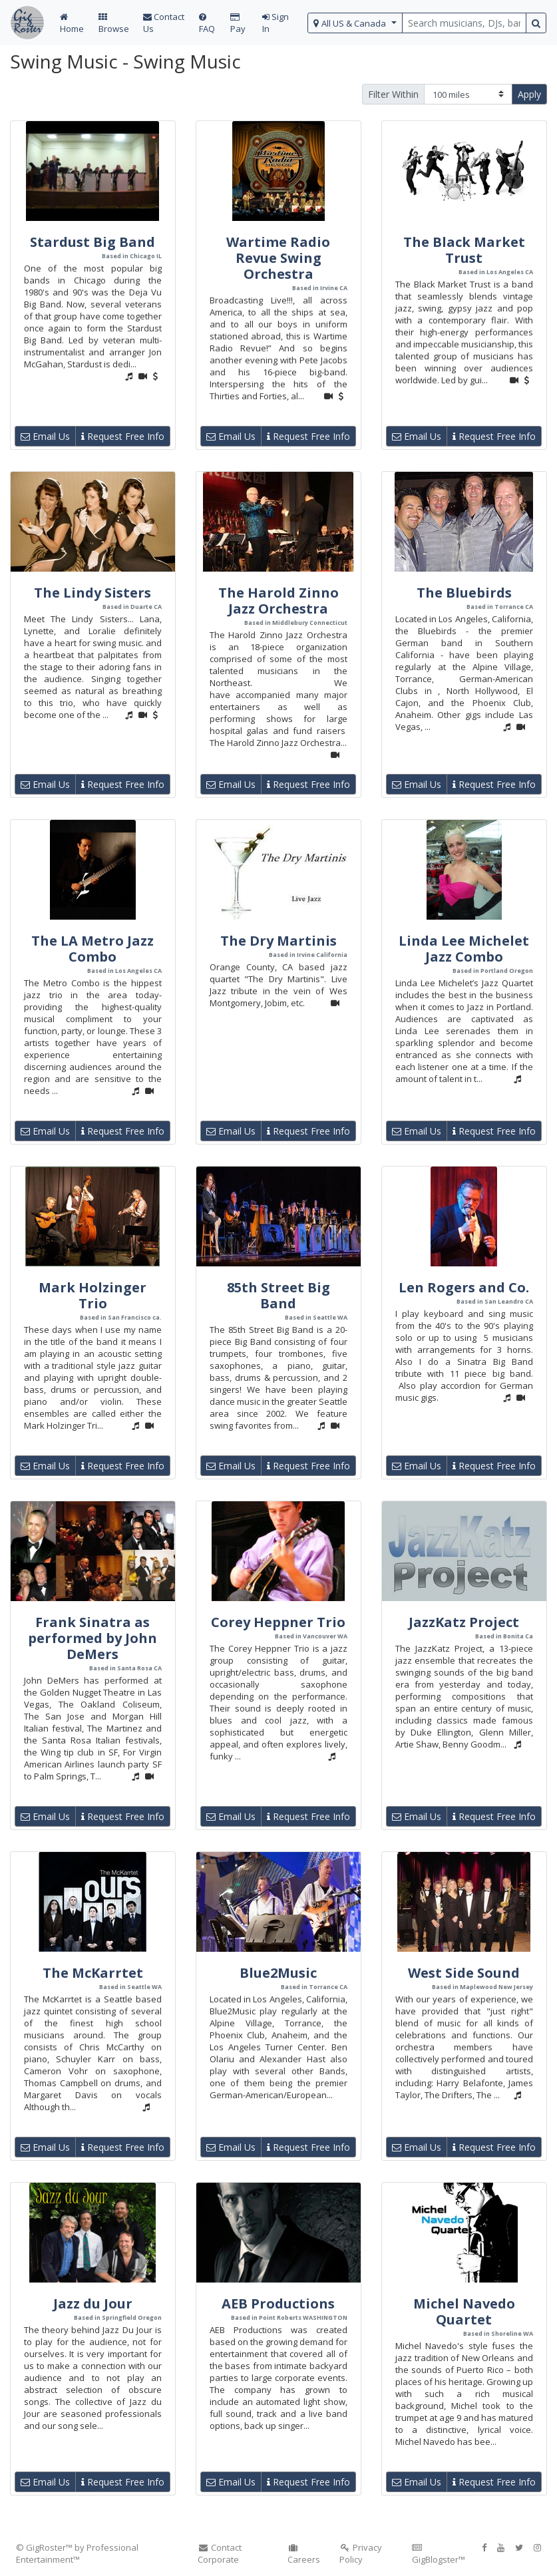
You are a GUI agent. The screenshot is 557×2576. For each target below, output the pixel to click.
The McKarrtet (93, 1973)
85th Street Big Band (278, 1295)
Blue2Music (278, 1973)
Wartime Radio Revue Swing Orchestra (278, 258)
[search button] (536, 23)
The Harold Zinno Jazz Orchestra (278, 601)
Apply (529, 94)
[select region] (355, 23)
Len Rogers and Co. (464, 1287)
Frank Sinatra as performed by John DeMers (92, 1638)
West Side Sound (464, 1973)
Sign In (275, 23)
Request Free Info (122, 436)
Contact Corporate (220, 2553)
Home (72, 24)
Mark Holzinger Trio (92, 1295)
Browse (113, 24)
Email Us (45, 436)
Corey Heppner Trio (278, 1622)
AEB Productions (278, 2303)
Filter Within (393, 94)
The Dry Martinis (278, 941)
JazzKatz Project (464, 1622)
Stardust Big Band (92, 242)
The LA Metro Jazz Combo (92, 949)
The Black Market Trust (464, 250)
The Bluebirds (464, 593)
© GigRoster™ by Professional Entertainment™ (77, 2553)
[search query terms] (464, 23)
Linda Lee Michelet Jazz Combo (464, 949)
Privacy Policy (360, 2553)
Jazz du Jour (92, 2303)
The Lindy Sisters (92, 593)
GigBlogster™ (438, 2554)
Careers (303, 2554)
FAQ (207, 24)
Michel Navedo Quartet (464, 2311)
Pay (238, 24)
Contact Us (163, 23)
